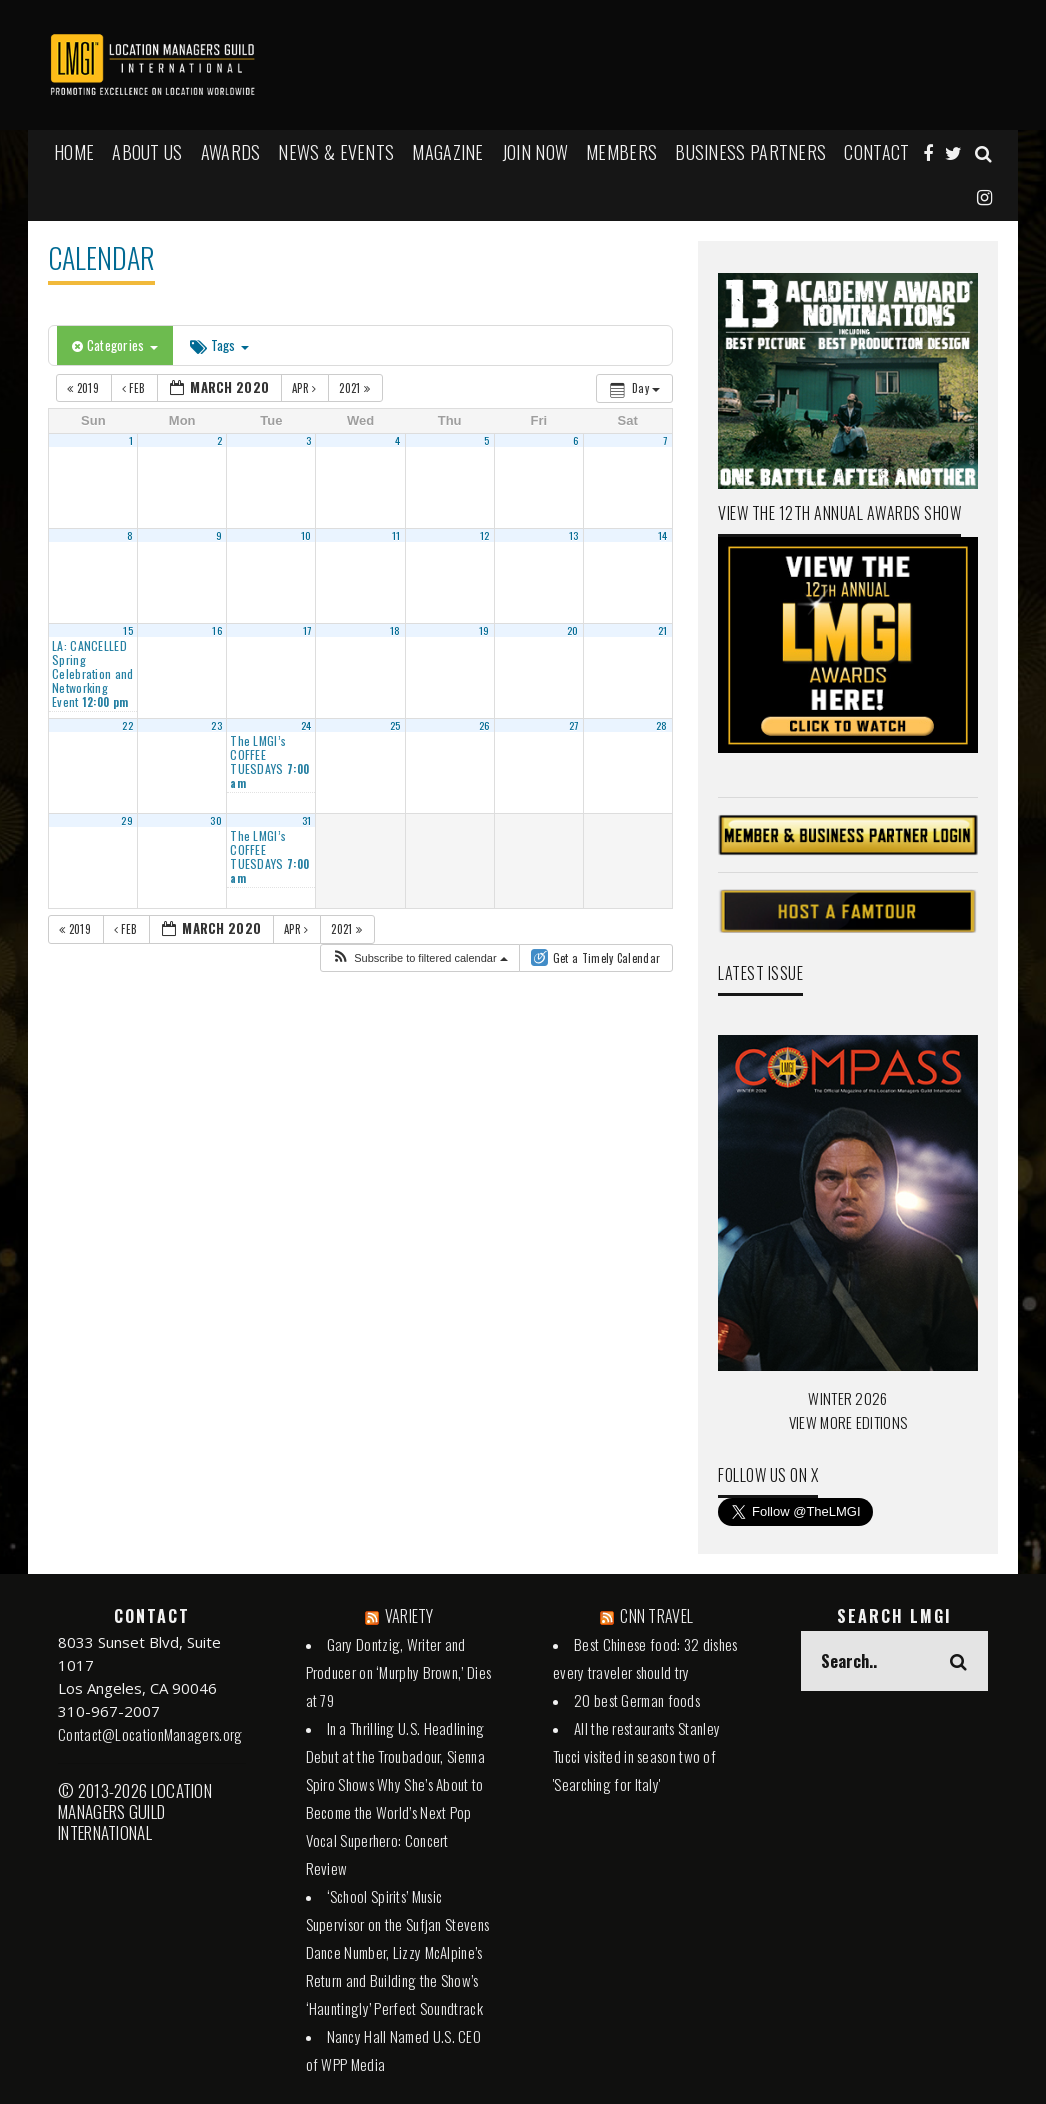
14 (663, 535)
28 (662, 725)
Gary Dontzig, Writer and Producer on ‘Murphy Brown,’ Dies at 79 (399, 1672)
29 (127, 820)
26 (484, 725)
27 (574, 725)
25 (395, 725)
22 (127, 725)
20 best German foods (637, 1700)
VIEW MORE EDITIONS (848, 1422)
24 (306, 725)
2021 (356, 388)
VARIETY (409, 1616)
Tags (219, 345)
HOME (74, 152)
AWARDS (231, 152)
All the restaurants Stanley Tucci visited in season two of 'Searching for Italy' (636, 1756)
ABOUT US (147, 152)
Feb (135, 388)
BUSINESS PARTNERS (750, 152)
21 (663, 630)
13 (574, 535)
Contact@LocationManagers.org (150, 1734)
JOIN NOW (535, 152)
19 (484, 630)
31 (307, 820)
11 (396, 535)
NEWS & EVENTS (336, 152)
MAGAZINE (447, 152)
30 (216, 820)
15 (128, 630)
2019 (84, 388)
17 (307, 630)
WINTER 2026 (847, 1398)
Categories (115, 345)
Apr (306, 388)
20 (573, 630)
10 (306, 535)
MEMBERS (621, 152)
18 (395, 630)
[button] (419, 958)
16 (217, 630)
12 (485, 535)
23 (216, 725)
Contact (876, 152)
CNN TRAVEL (656, 1616)
